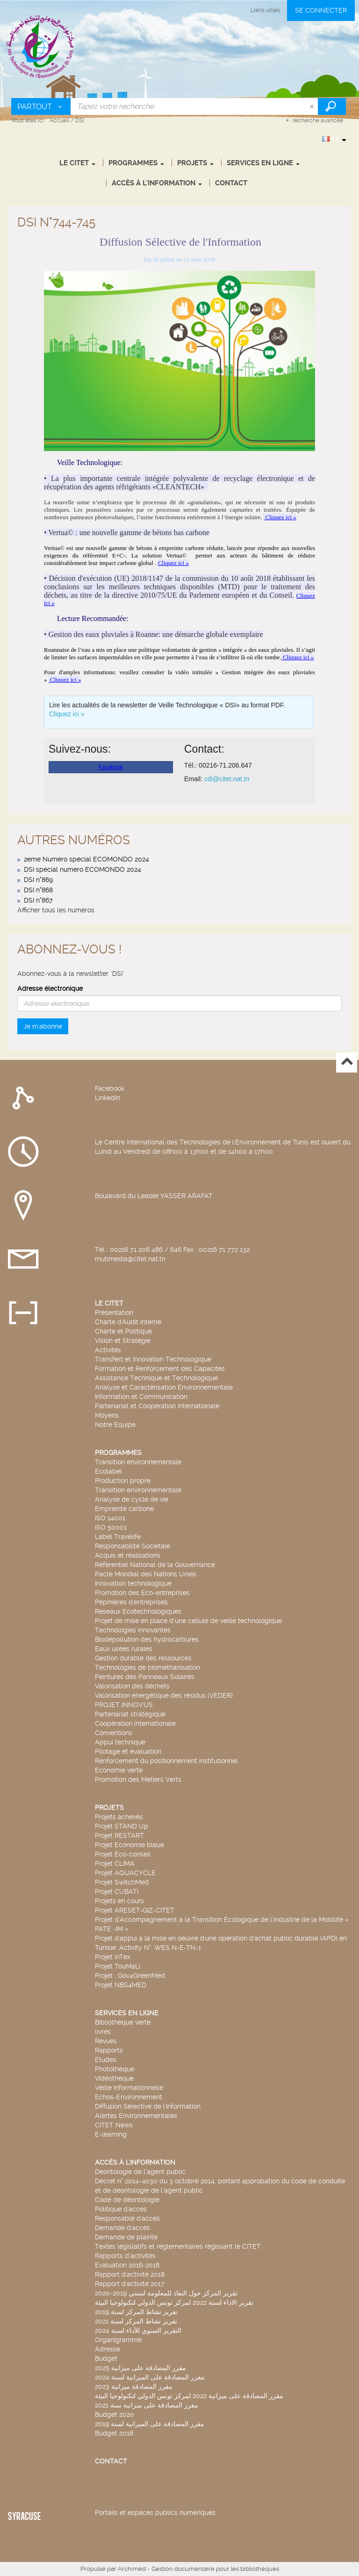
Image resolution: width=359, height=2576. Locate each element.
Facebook (109, 1088)
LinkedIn (107, 1097)
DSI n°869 (38, 879)
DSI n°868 (38, 890)
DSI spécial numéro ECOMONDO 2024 (82, 869)
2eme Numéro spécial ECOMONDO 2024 (86, 859)
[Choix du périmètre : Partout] (41, 106)
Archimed (132, 2568)
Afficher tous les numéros (55, 910)
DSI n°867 (38, 900)
